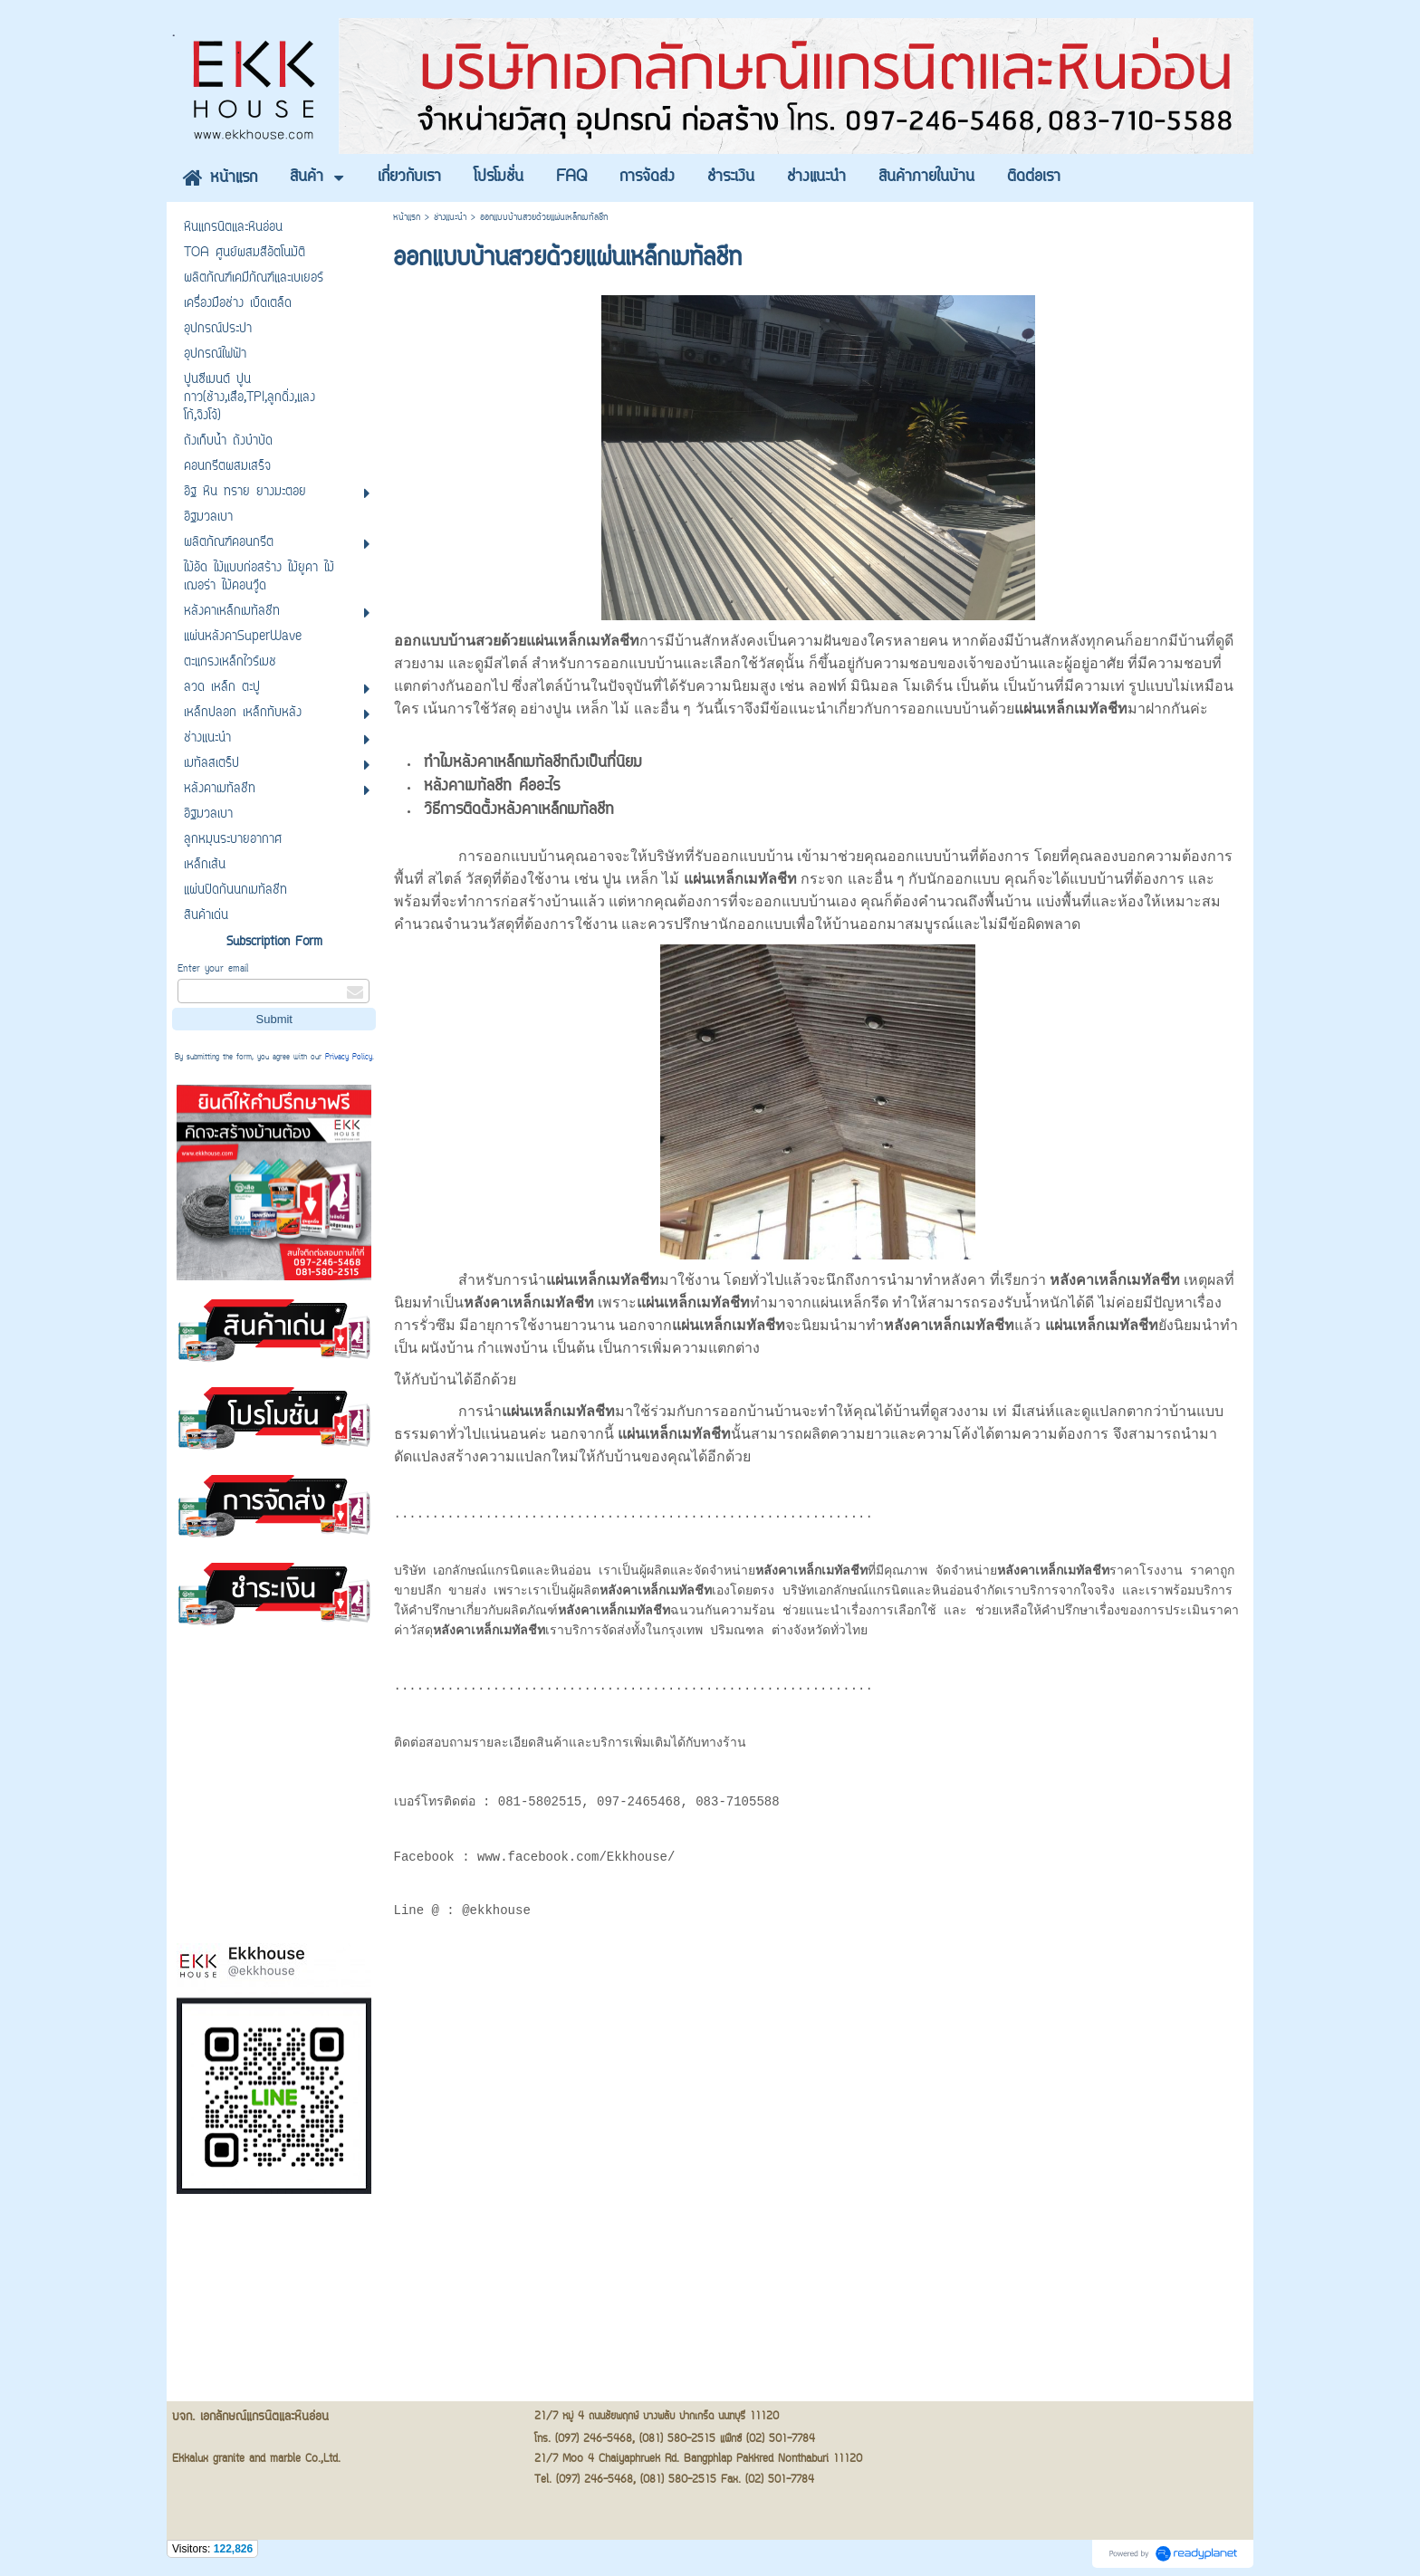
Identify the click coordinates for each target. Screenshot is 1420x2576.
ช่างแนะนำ (450, 218)
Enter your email (213, 969)
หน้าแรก (406, 218)
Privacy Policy (348, 1057)
